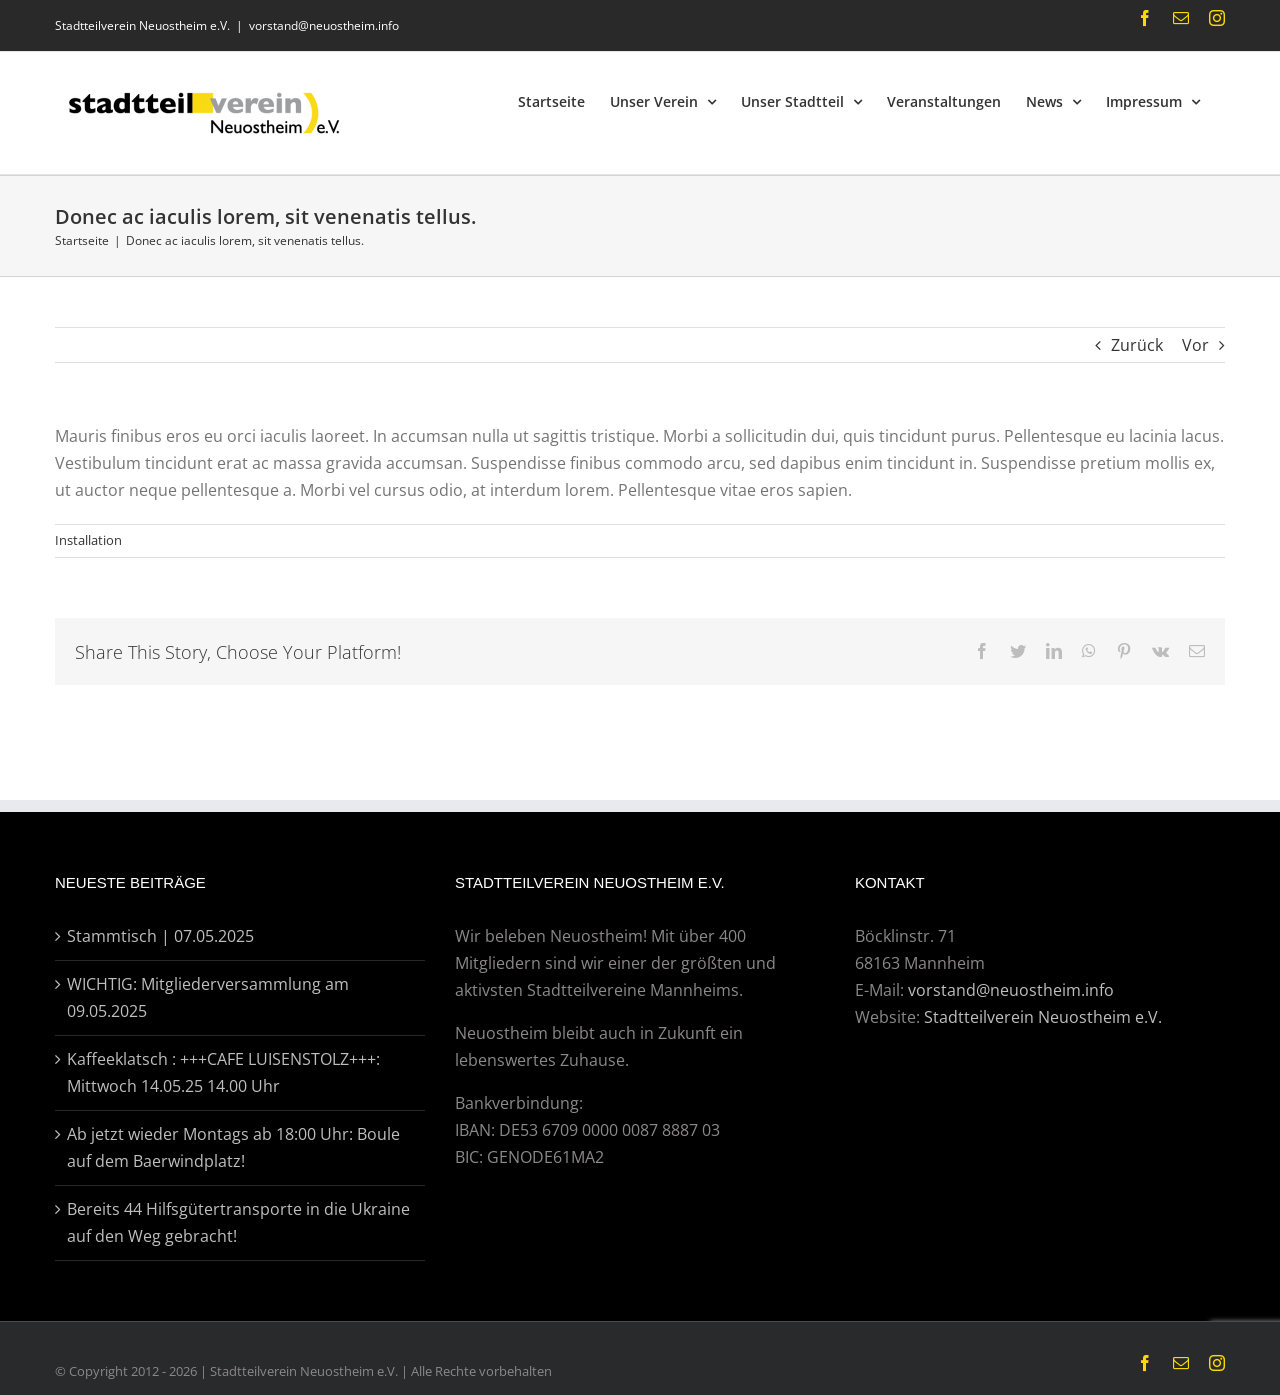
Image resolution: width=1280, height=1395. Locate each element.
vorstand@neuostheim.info (324, 25)
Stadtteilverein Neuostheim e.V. (1043, 1017)
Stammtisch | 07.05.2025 (160, 936)
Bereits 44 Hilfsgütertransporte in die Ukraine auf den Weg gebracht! (238, 1222)
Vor (1195, 345)
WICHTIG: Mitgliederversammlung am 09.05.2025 (208, 997)
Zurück (1137, 345)
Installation (88, 540)
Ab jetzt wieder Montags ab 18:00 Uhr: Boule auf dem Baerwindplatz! (233, 1147)
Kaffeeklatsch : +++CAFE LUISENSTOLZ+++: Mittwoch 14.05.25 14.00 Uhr (223, 1072)
